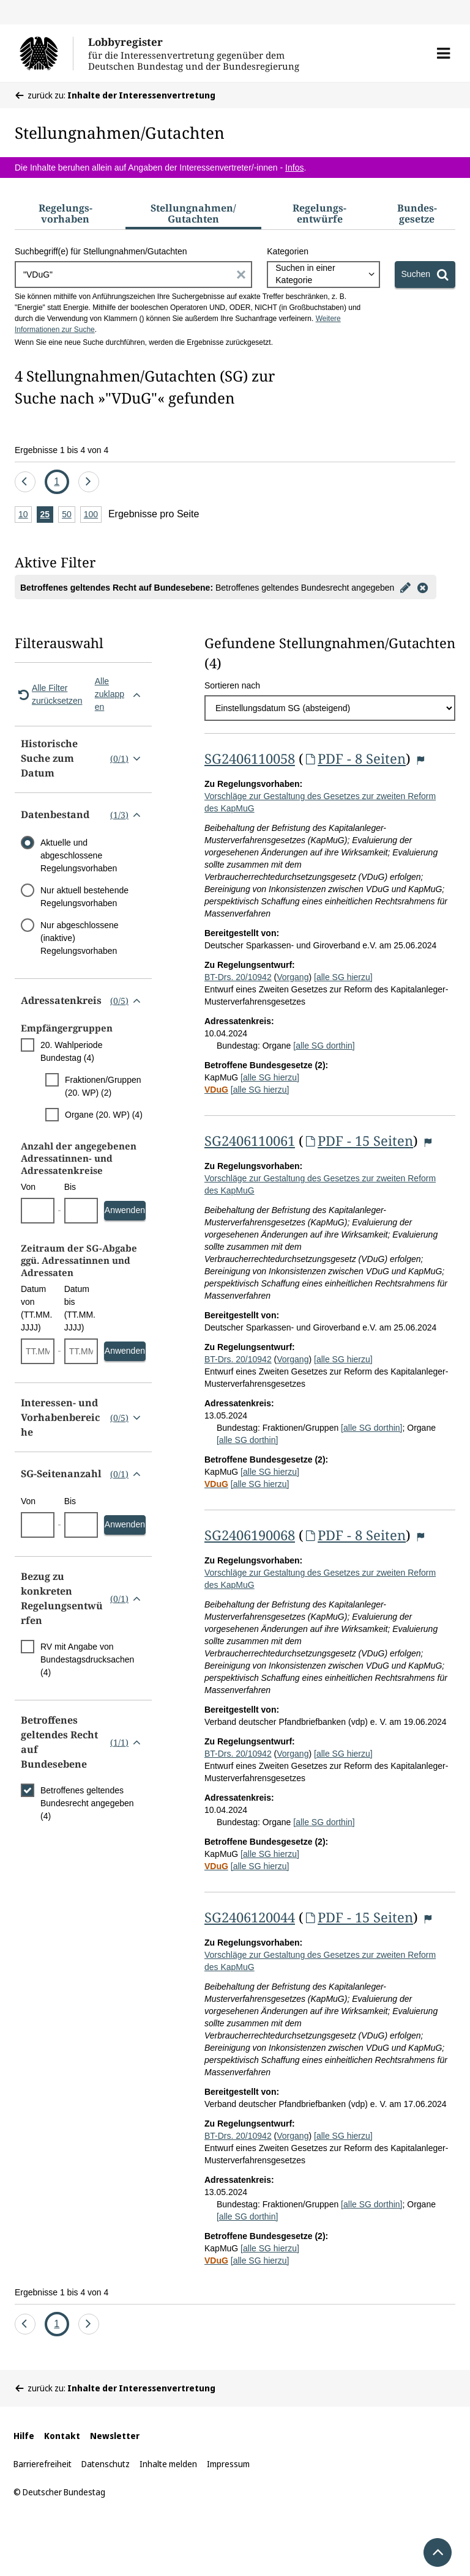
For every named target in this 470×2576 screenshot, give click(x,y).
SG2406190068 (249, 1535)
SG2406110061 (249, 1140)
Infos (294, 167)
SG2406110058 (249, 758)
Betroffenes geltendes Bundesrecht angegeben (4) (87, 1803)
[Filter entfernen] (422, 587)
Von (28, 1187)
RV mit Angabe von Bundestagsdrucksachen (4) (87, 1659)
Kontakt (62, 2435)
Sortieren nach (232, 685)
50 (68, 515)
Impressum (228, 2464)
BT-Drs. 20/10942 (238, 977)
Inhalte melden (168, 2464)
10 (25, 515)
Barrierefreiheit (42, 2464)
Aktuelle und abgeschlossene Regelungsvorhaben (78, 855)
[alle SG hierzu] (343, 977)
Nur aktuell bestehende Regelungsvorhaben (84, 896)
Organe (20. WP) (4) (104, 1115)
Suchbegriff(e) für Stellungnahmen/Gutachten (101, 251)
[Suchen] (425, 274)
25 (47, 515)
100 (93, 515)
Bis (70, 1187)
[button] (443, 53)
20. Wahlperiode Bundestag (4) (71, 1051)
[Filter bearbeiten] (405, 587)
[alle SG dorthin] (323, 1045)
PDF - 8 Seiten (355, 758)
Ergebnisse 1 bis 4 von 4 (61, 450)
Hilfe (23, 2435)
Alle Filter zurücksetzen (48, 694)
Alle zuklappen (120, 694)
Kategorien (287, 251)
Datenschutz (105, 2464)
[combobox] (323, 274)
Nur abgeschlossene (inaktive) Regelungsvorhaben (79, 938)
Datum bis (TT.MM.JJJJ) (79, 1308)
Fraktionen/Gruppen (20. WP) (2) (103, 1086)
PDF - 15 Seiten (358, 1140)
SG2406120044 (249, 1917)
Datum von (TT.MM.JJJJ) (36, 1308)
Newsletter (115, 2435)
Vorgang (292, 977)
